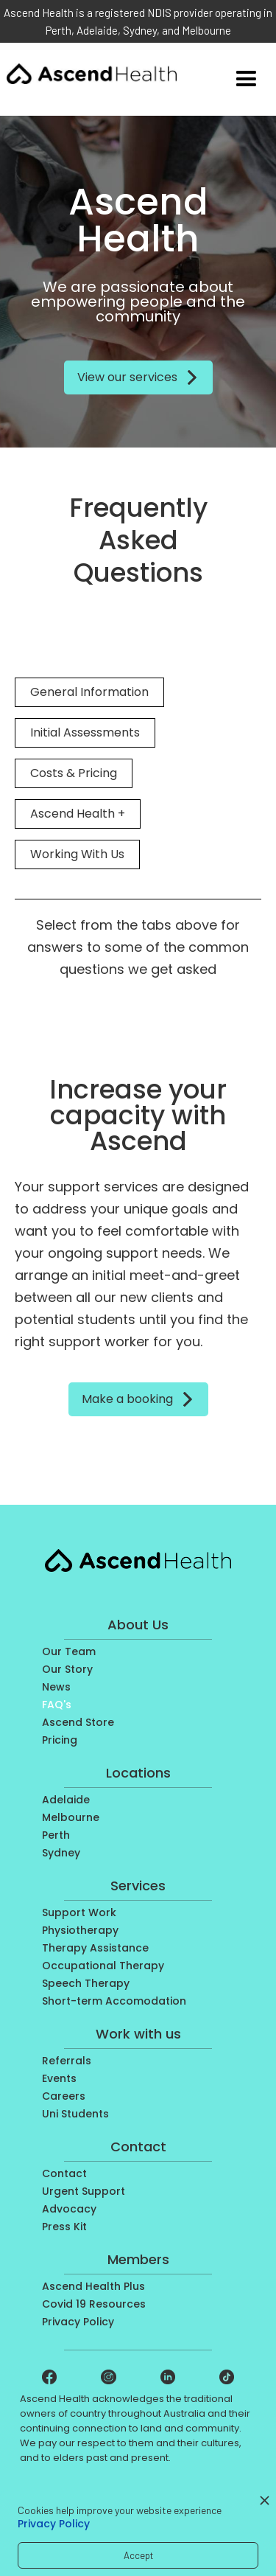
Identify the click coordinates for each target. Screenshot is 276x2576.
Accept (138, 2555)
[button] (246, 79)
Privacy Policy (54, 2523)
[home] (92, 71)
